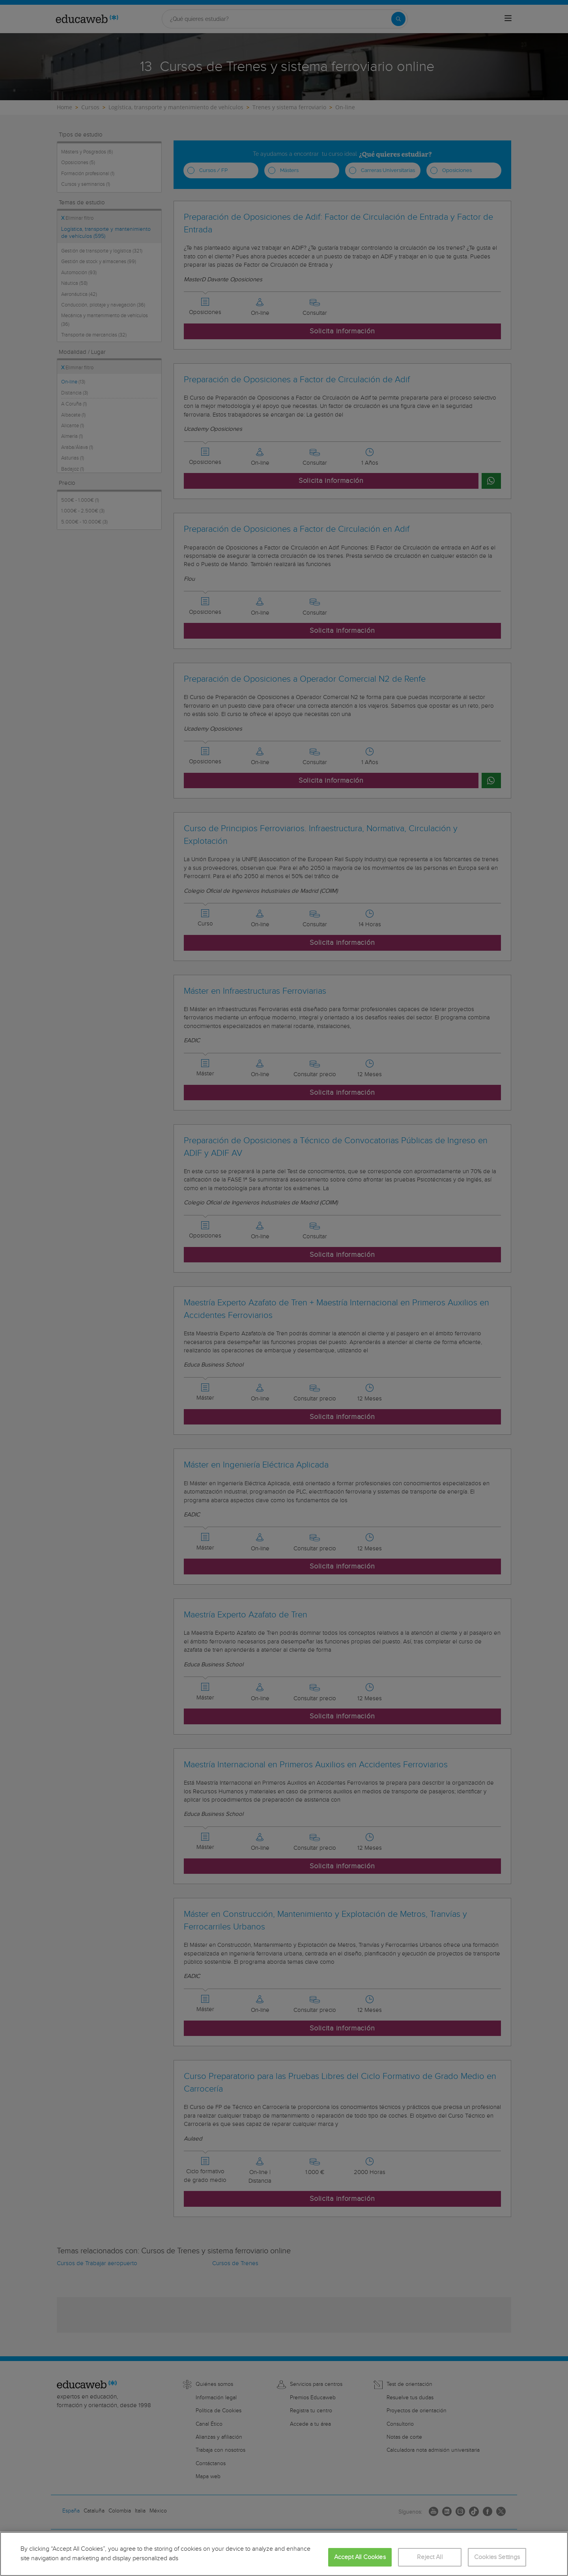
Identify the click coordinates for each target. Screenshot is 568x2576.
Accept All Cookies (360, 2557)
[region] (284, 2554)
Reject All (430, 2557)
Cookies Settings (497, 2557)
